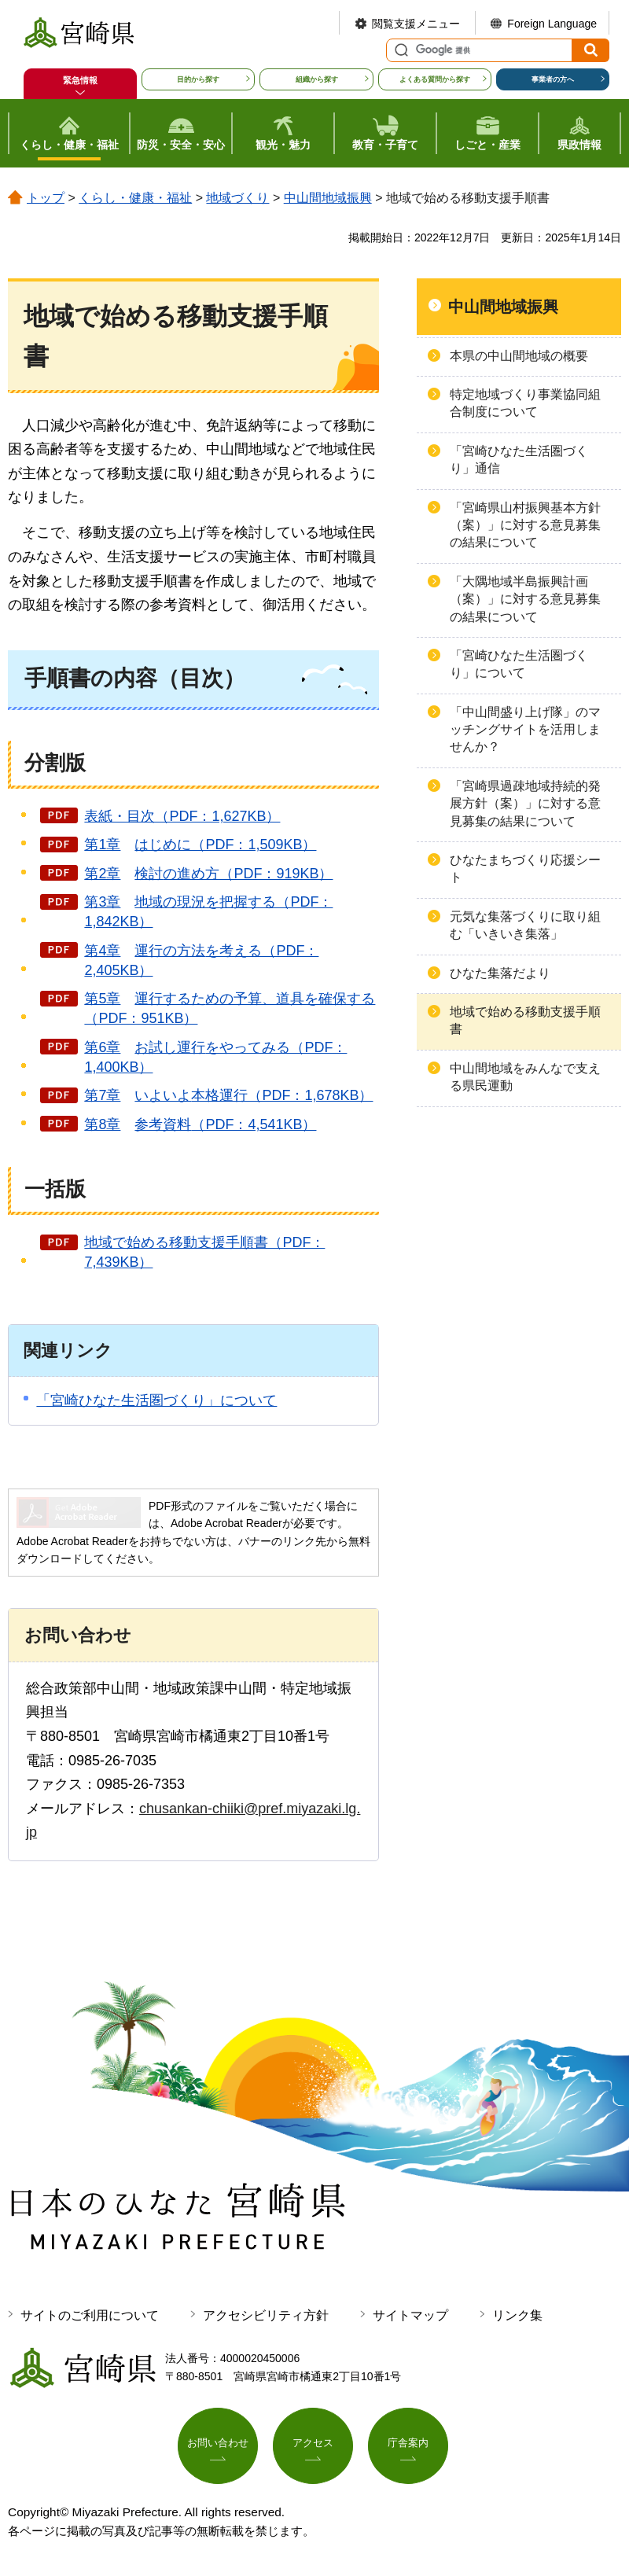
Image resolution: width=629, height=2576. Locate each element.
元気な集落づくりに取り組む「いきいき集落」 (525, 925)
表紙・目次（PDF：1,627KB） (182, 816)
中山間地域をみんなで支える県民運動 (525, 1077)
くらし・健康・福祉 (135, 197)
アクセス (313, 2444)
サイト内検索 (399, 50)
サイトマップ (410, 2315)
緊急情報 (80, 80)
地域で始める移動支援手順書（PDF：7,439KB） (204, 1252)
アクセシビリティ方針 (266, 2315)
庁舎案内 (408, 2444)
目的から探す (198, 79)
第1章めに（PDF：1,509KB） (200, 844)
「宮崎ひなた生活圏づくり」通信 (519, 459)
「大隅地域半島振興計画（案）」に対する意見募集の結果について (525, 599)
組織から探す (317, 79)
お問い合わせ (218, 2444)
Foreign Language (552, 23)
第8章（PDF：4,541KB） (200, 1124)
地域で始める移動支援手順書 (525, 1020)
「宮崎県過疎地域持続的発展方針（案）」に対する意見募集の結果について (525, 803)
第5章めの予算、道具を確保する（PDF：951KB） (229, 1008)
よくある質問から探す (434, 79)
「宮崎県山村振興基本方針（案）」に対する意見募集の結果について (525, 525)
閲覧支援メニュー (416, 23)
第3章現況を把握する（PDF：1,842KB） (208, 911)
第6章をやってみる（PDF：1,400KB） (215, 1057)
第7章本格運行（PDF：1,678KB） (228, 1095)
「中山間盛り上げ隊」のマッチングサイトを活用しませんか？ (525, 729)
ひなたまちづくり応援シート (525, 868)
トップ (45, 197)
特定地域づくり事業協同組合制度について (525, 403)
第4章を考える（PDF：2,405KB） (201, 960)
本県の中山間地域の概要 (519, 355)
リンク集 (517, 2315)
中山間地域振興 (328, 197)
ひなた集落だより (500, 973)
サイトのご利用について (89, 2315)
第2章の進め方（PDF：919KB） (208, 873)
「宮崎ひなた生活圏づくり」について (156, 1400)
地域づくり (237, 197)
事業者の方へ (553, 79)
